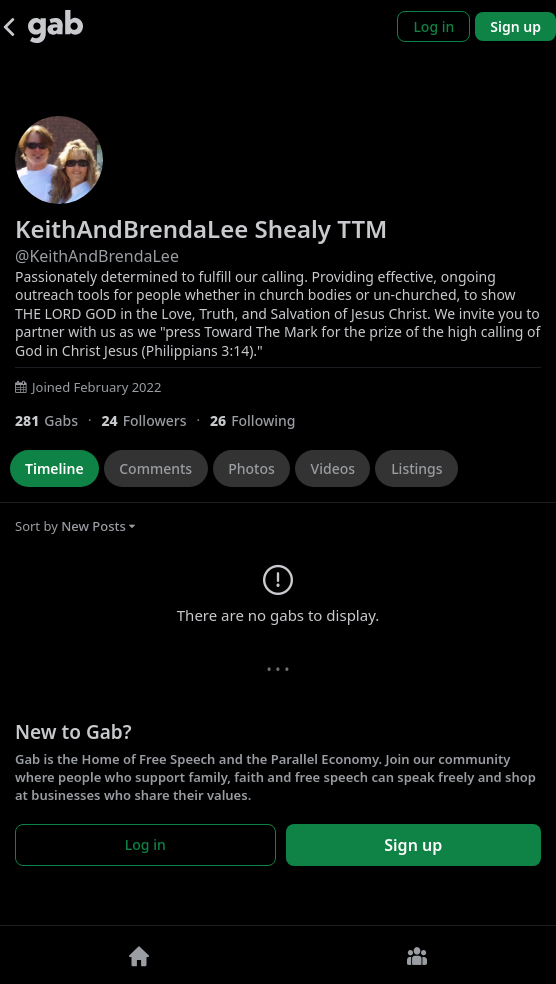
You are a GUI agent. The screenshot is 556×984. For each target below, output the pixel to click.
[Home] (139, 955)
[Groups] (417, 955)
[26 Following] (260, 420)
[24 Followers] (155, 420)
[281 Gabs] (58, 420)
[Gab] (55, 26)
